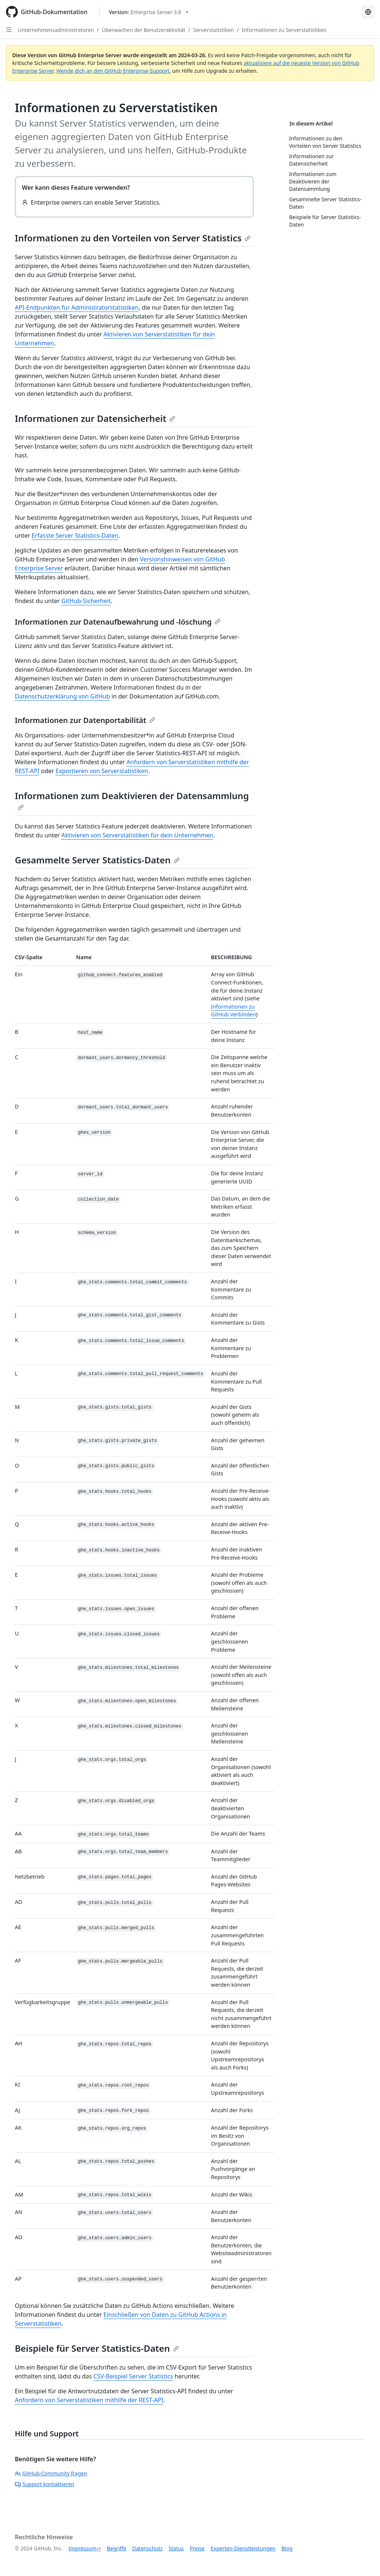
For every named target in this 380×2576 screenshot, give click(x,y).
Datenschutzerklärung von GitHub (62, 696)
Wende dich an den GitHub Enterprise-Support (113, 70)
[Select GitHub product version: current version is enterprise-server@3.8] (149, 12)
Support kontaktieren (44, 2484)
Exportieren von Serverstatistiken (102, 771)
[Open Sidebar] (9, 30)
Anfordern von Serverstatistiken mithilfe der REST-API (89, 2400)
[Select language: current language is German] (368, 12)
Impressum (82, 2548)
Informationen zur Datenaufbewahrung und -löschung (117, 622)
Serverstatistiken (213, 29)
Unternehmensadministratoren (56, 29)
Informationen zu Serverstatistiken (284, 29)
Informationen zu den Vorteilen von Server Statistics (132, 238)
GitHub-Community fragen (51, 2473)
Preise (197, 2548)
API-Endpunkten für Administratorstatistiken (77, 307)
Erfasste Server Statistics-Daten (75, 535)
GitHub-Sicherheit (86, 601)
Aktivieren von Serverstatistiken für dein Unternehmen (137, 835)
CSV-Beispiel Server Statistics (133, 2376)
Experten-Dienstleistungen (242, 2548)
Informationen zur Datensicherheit (95, 418)
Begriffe (117, 2548)
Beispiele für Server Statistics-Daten (97, 2348)
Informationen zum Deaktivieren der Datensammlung (132, 799)
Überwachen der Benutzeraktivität (144, 29)
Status (176, 2548)
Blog (287, 2548)
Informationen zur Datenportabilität (85, 720)
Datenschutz (147, 2548)
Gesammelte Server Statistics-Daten (97, 860)
